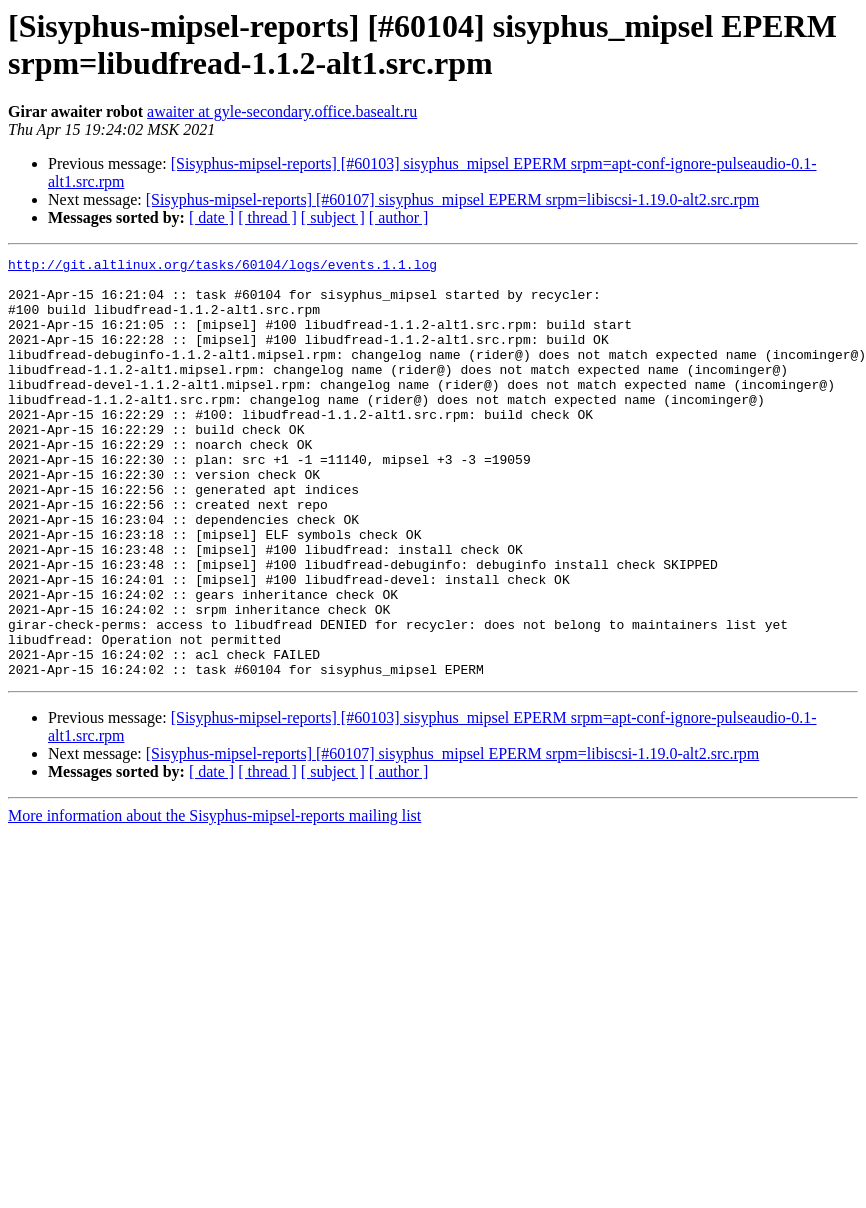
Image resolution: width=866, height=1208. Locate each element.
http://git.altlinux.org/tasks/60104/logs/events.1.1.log (222, 267)
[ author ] (399, 217)
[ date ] (211, 217)
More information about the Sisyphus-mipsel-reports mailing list (214, 899)
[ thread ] (267, 217)
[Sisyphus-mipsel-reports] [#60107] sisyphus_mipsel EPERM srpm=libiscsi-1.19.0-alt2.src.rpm (452, 199)
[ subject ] (333, 217)
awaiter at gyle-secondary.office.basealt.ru (282, 111)
